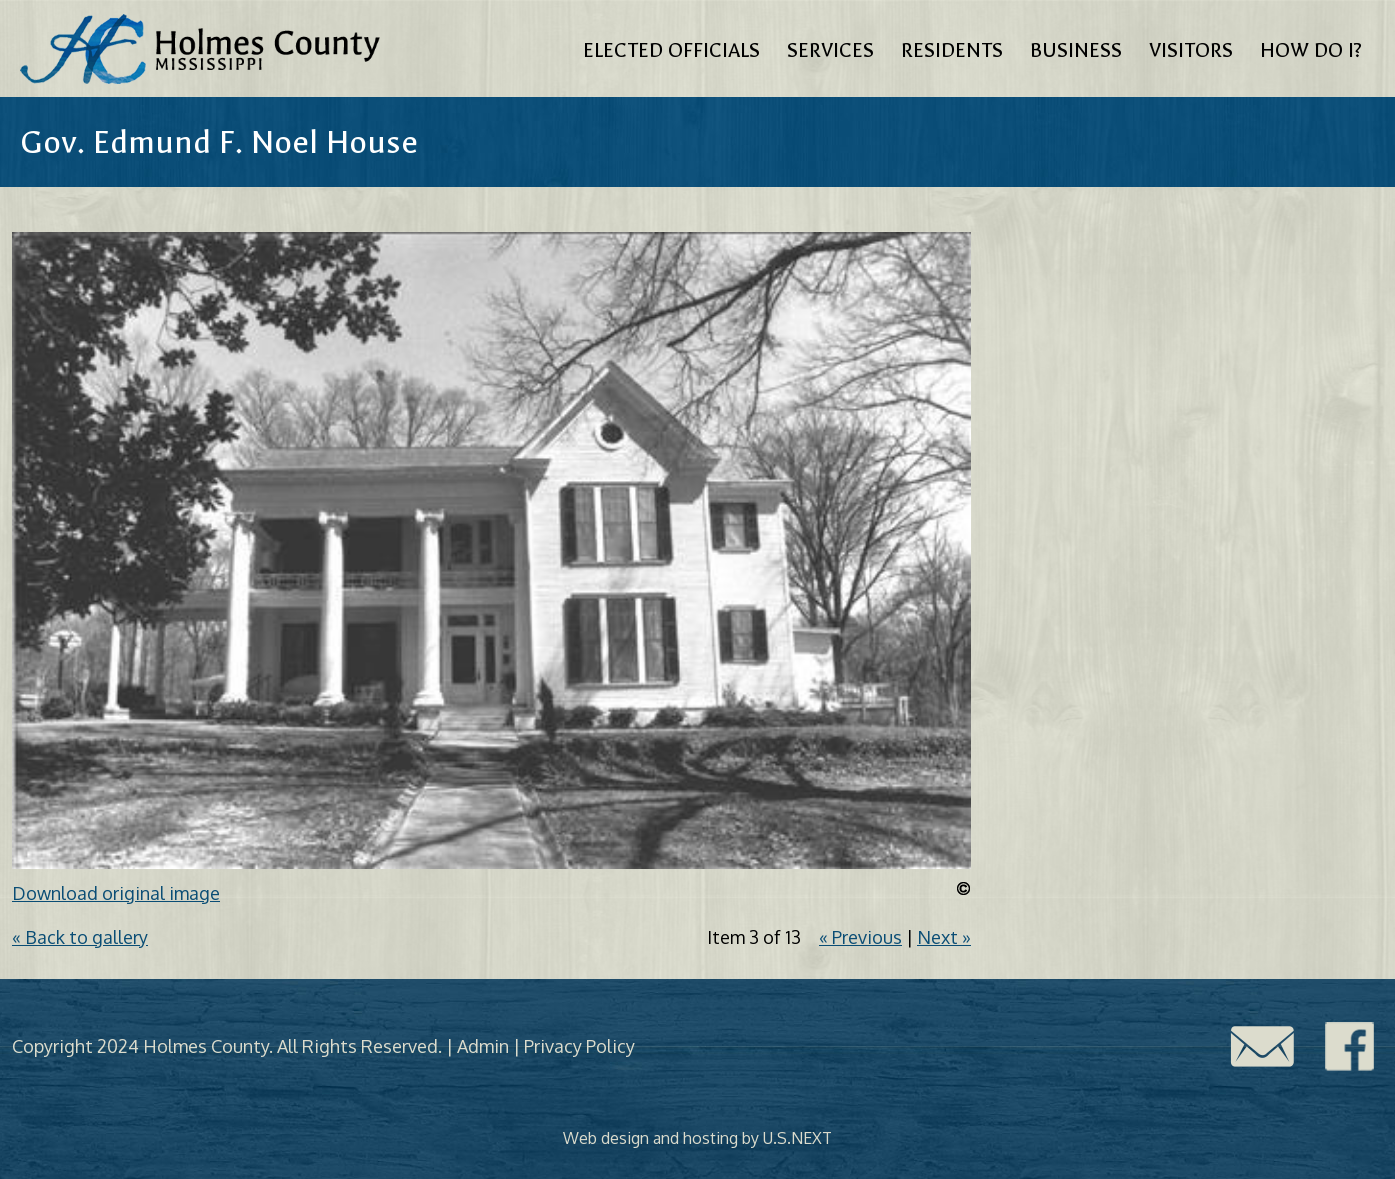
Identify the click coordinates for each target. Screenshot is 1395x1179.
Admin (483, 1046)
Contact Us (1262, 1046)
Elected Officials (671, 50)
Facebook (1350, 1046)
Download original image (116, 893)
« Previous (860, 937)
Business (1076, 50)
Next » (944, 937)
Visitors (1191, 50)
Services (830, 50)
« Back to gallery (80, 937)
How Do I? (1311, 50)
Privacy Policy (579, 1046)
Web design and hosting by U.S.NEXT (697, 1138)
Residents (952, 50)
